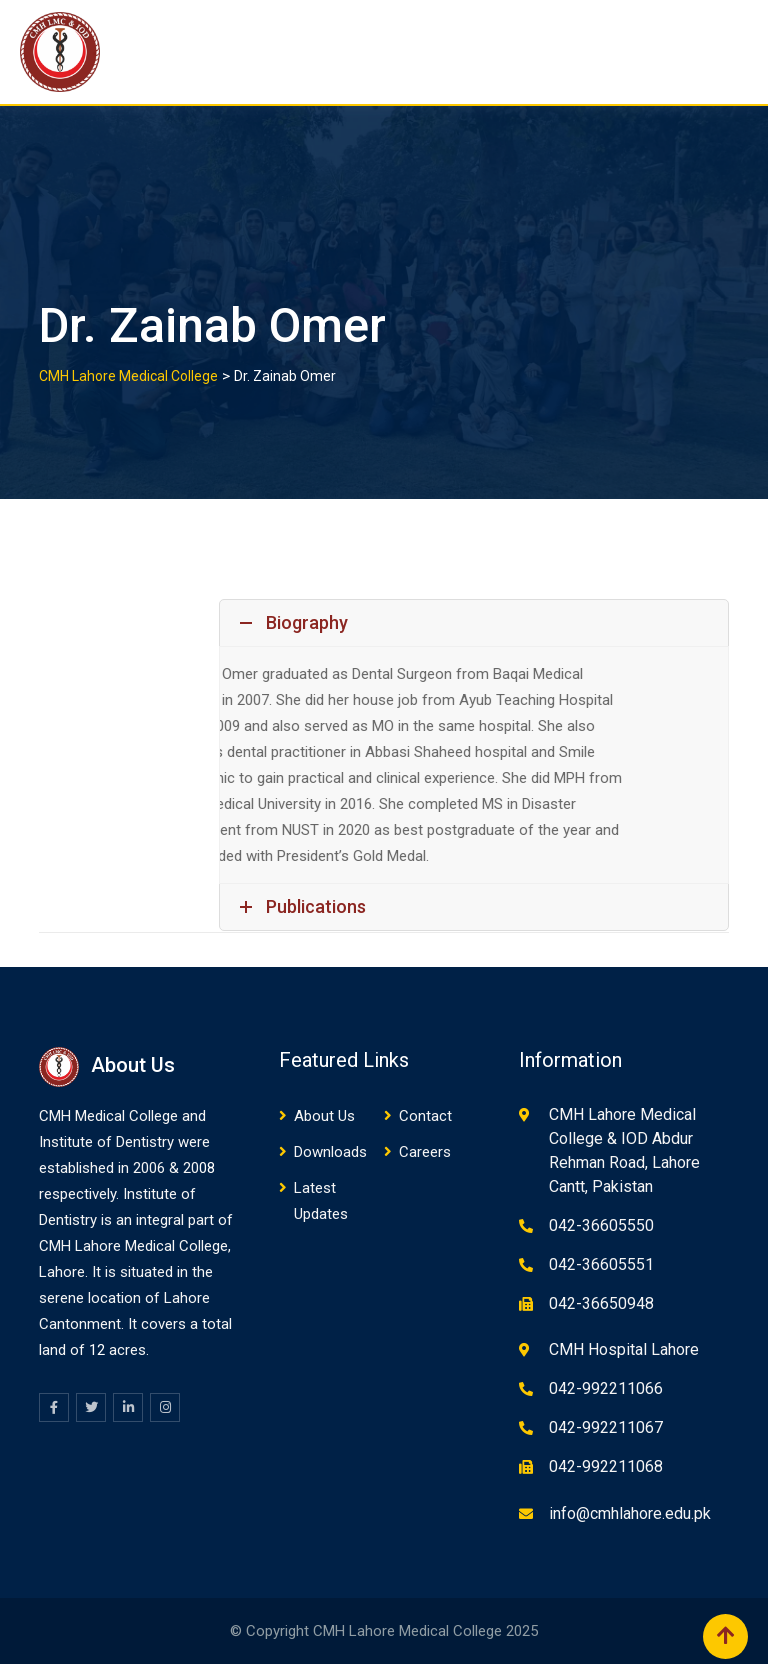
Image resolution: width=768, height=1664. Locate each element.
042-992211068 (606, 1466)
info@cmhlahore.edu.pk (630, 1513)
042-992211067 (606, 1427)
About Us (324, 1116)
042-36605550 (601, 1225)
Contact (425, 1116)
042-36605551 (601, 1264)
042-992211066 (606, 1388)
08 (207, 1168)
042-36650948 (601, 1303)
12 (97, 1350)
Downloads (330, 1152)
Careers (425, 1152)
